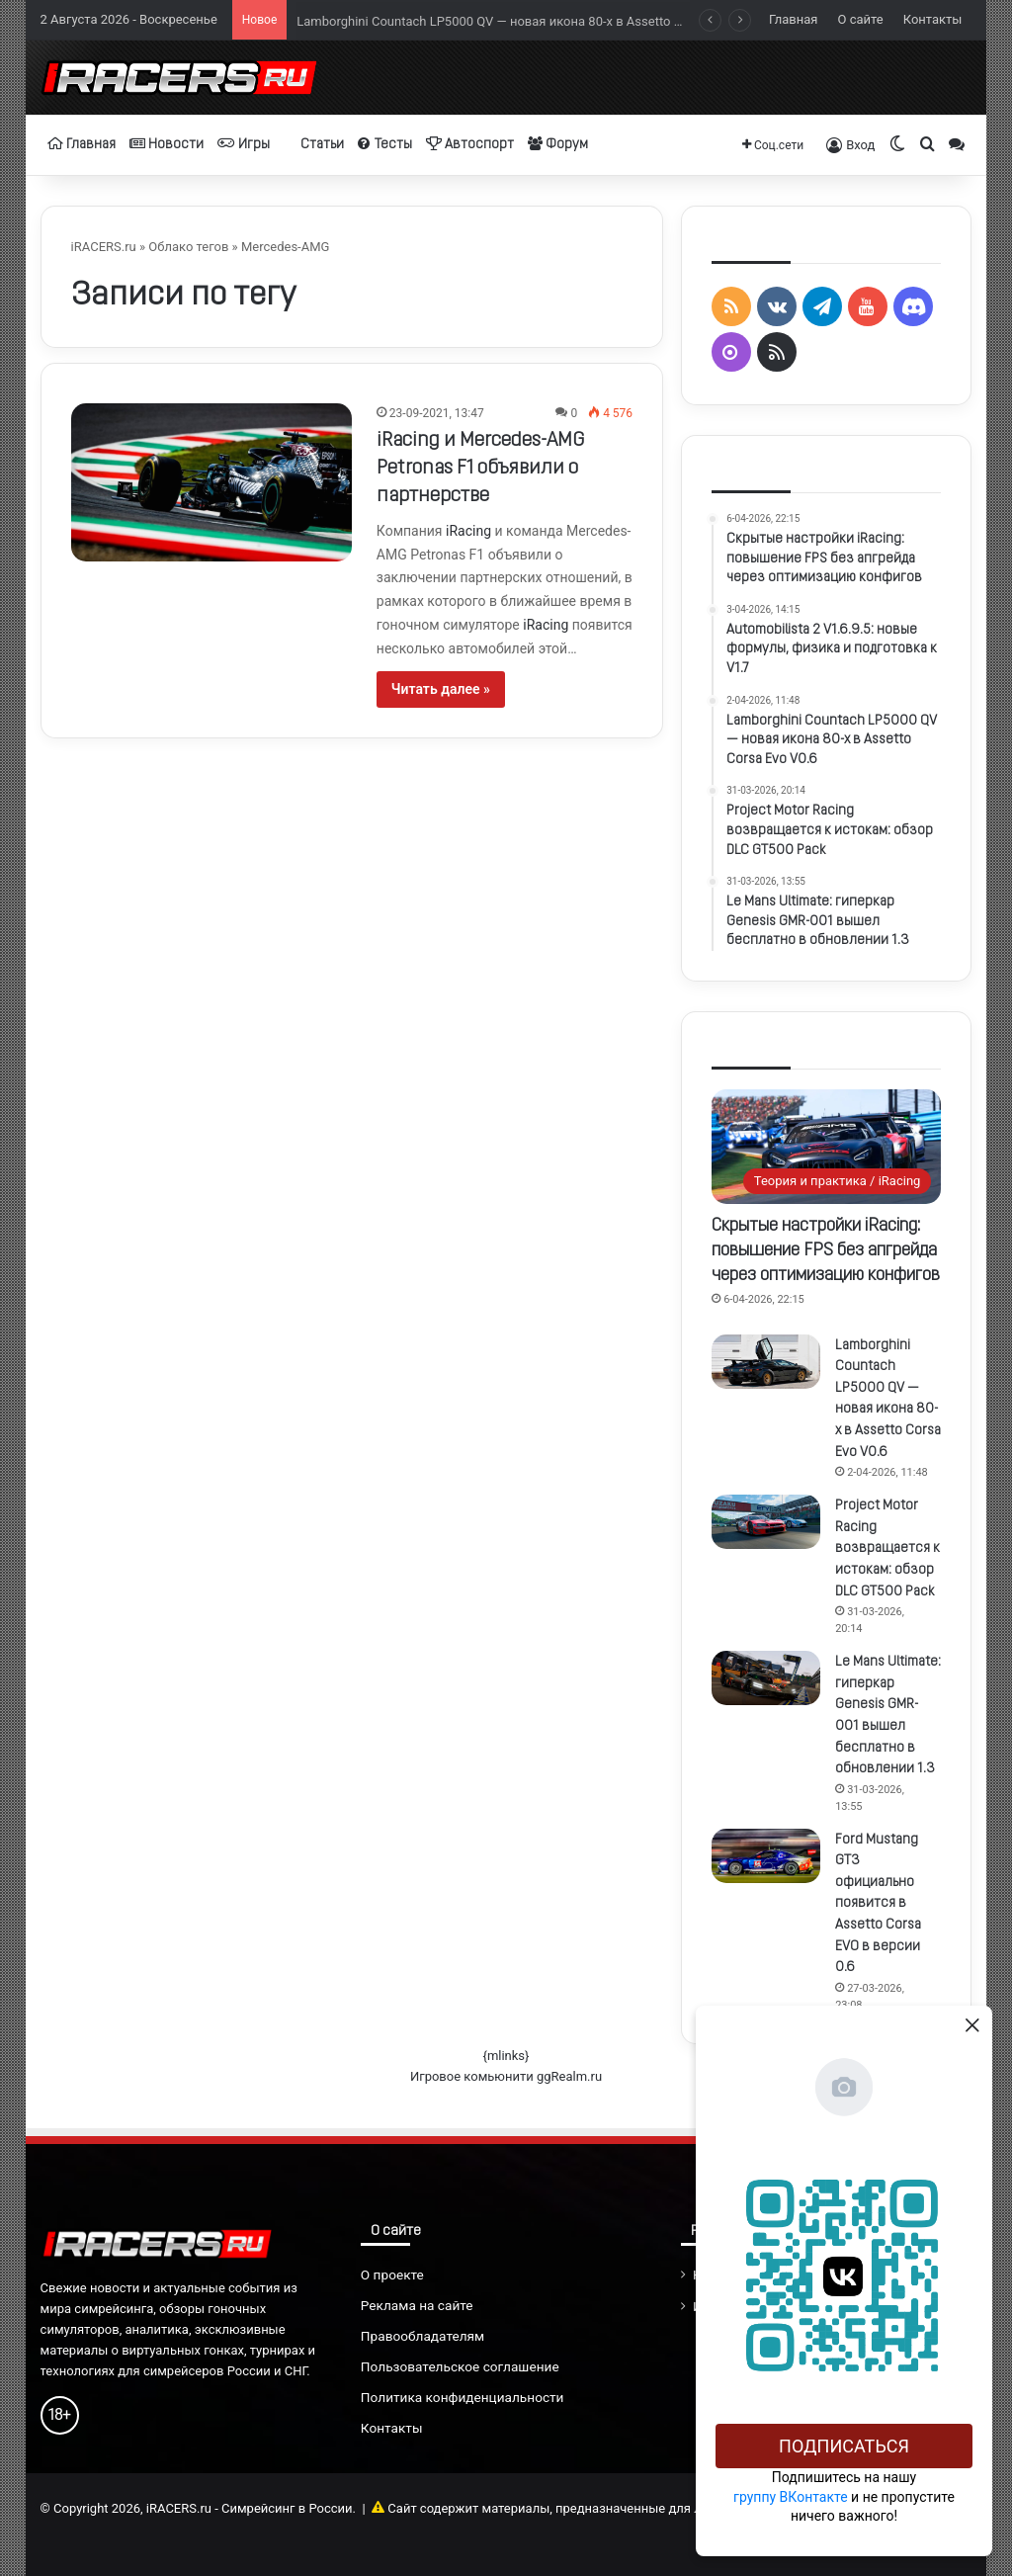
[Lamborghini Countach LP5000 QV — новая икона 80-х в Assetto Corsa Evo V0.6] (766, 1361)
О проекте (392, 2274)
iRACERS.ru (103, 246)
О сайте (861, 19)
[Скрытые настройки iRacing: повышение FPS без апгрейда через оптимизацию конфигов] (826, 1146)
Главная (793, 19)
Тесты (385, 144)
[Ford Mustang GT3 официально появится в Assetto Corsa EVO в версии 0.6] (766, 1856)
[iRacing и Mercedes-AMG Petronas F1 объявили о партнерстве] (211, 482)
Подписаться (844, 2446)
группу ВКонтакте (790, 2497)
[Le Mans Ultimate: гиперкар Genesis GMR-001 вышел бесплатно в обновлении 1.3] (766, 1678)
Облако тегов (188, 246)
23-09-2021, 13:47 (436, 413)
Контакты (933, 19)
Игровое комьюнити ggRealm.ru (506, 2076)
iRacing (468, 531)
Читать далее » (440, 689)
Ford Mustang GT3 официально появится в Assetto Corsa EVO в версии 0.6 (878, 1904)
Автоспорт (470, 144)
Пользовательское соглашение (460, 2366)
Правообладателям (422, 2336)
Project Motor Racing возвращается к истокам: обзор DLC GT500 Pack (887, 1548)
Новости (166, 144)
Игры (243, 144)
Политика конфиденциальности (462, 2397)
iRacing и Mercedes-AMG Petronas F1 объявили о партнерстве (480, 468)
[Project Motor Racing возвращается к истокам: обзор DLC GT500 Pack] (766, 1522)
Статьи (314, 144)
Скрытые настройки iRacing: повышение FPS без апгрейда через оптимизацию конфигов (826, 1251)
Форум (558, 144)
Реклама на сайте (417, 2305)
